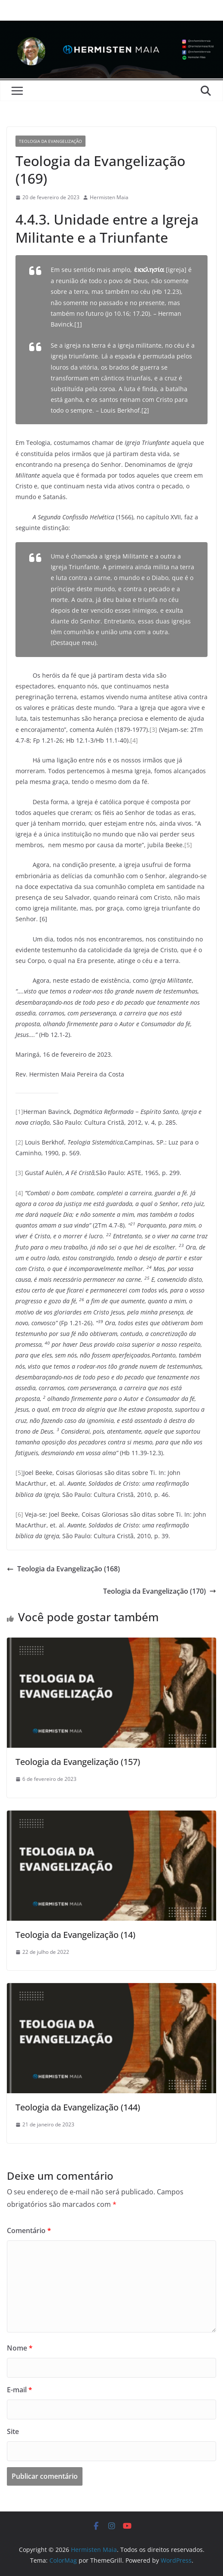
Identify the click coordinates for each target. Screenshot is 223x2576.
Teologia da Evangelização (50, 141)
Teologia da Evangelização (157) (77, 1762)
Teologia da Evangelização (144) (77, 2107)
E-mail (19, 2389)
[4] (134, 740)
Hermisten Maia (109, 197)
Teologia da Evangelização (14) (75, 1934)
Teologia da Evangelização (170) (159, 1591)
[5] (188, 845)
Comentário (29, 2230)
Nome (20, 2348)
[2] (145, 410)
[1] (78, 324)
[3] (153, 729)
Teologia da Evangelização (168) (63, 1568)
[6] (19, 1514)
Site (13, 2431)
